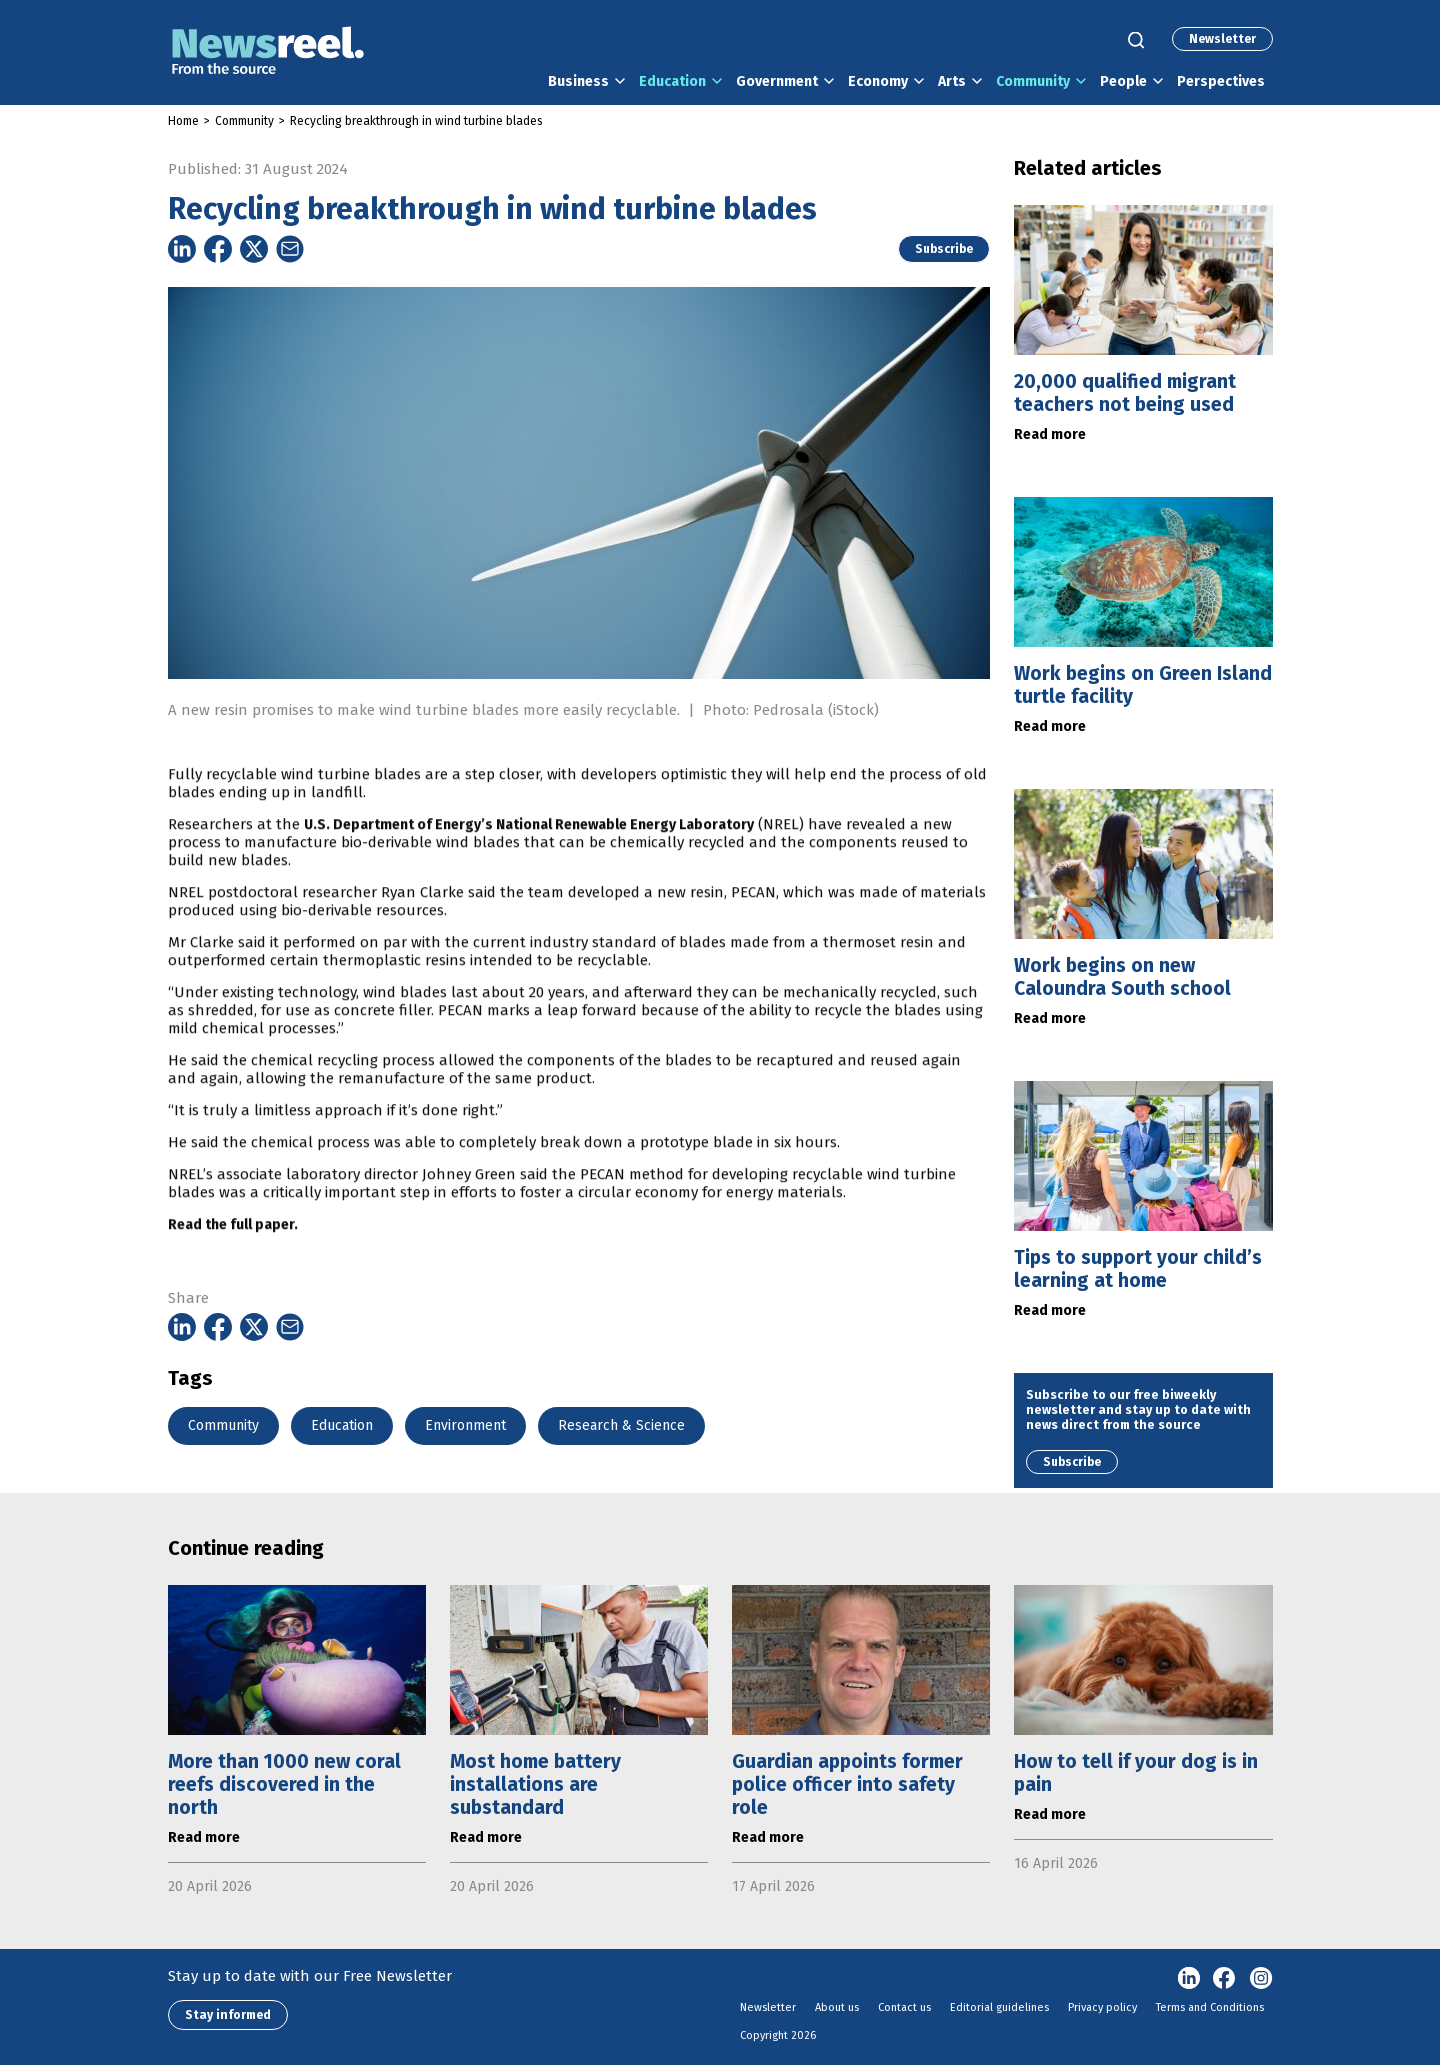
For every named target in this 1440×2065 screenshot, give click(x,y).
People (1123, 81)
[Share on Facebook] (218, 249)
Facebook (1225, 1979)
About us (837, 2007)
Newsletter (1222, 39)
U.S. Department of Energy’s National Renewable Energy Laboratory (529, 875)
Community (1033, 81)
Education (672, 81)
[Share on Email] (290, 249)
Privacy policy (1102, 2007)
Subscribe (944, 249)
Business (578, 81)
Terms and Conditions (1210, 2007)
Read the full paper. (233, 1275)
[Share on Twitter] (254, 249)
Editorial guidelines (999, 2007)
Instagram (1261, 1979)
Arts (952, 81)
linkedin (1189, 1979)
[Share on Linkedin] (182, 249)
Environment (465, 1425)
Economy (878, 81)
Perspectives (1221, 81)
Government (777, 81)
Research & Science (621, 1425)
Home (183, 121)
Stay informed (228, 2015)
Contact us (904, 2007)
